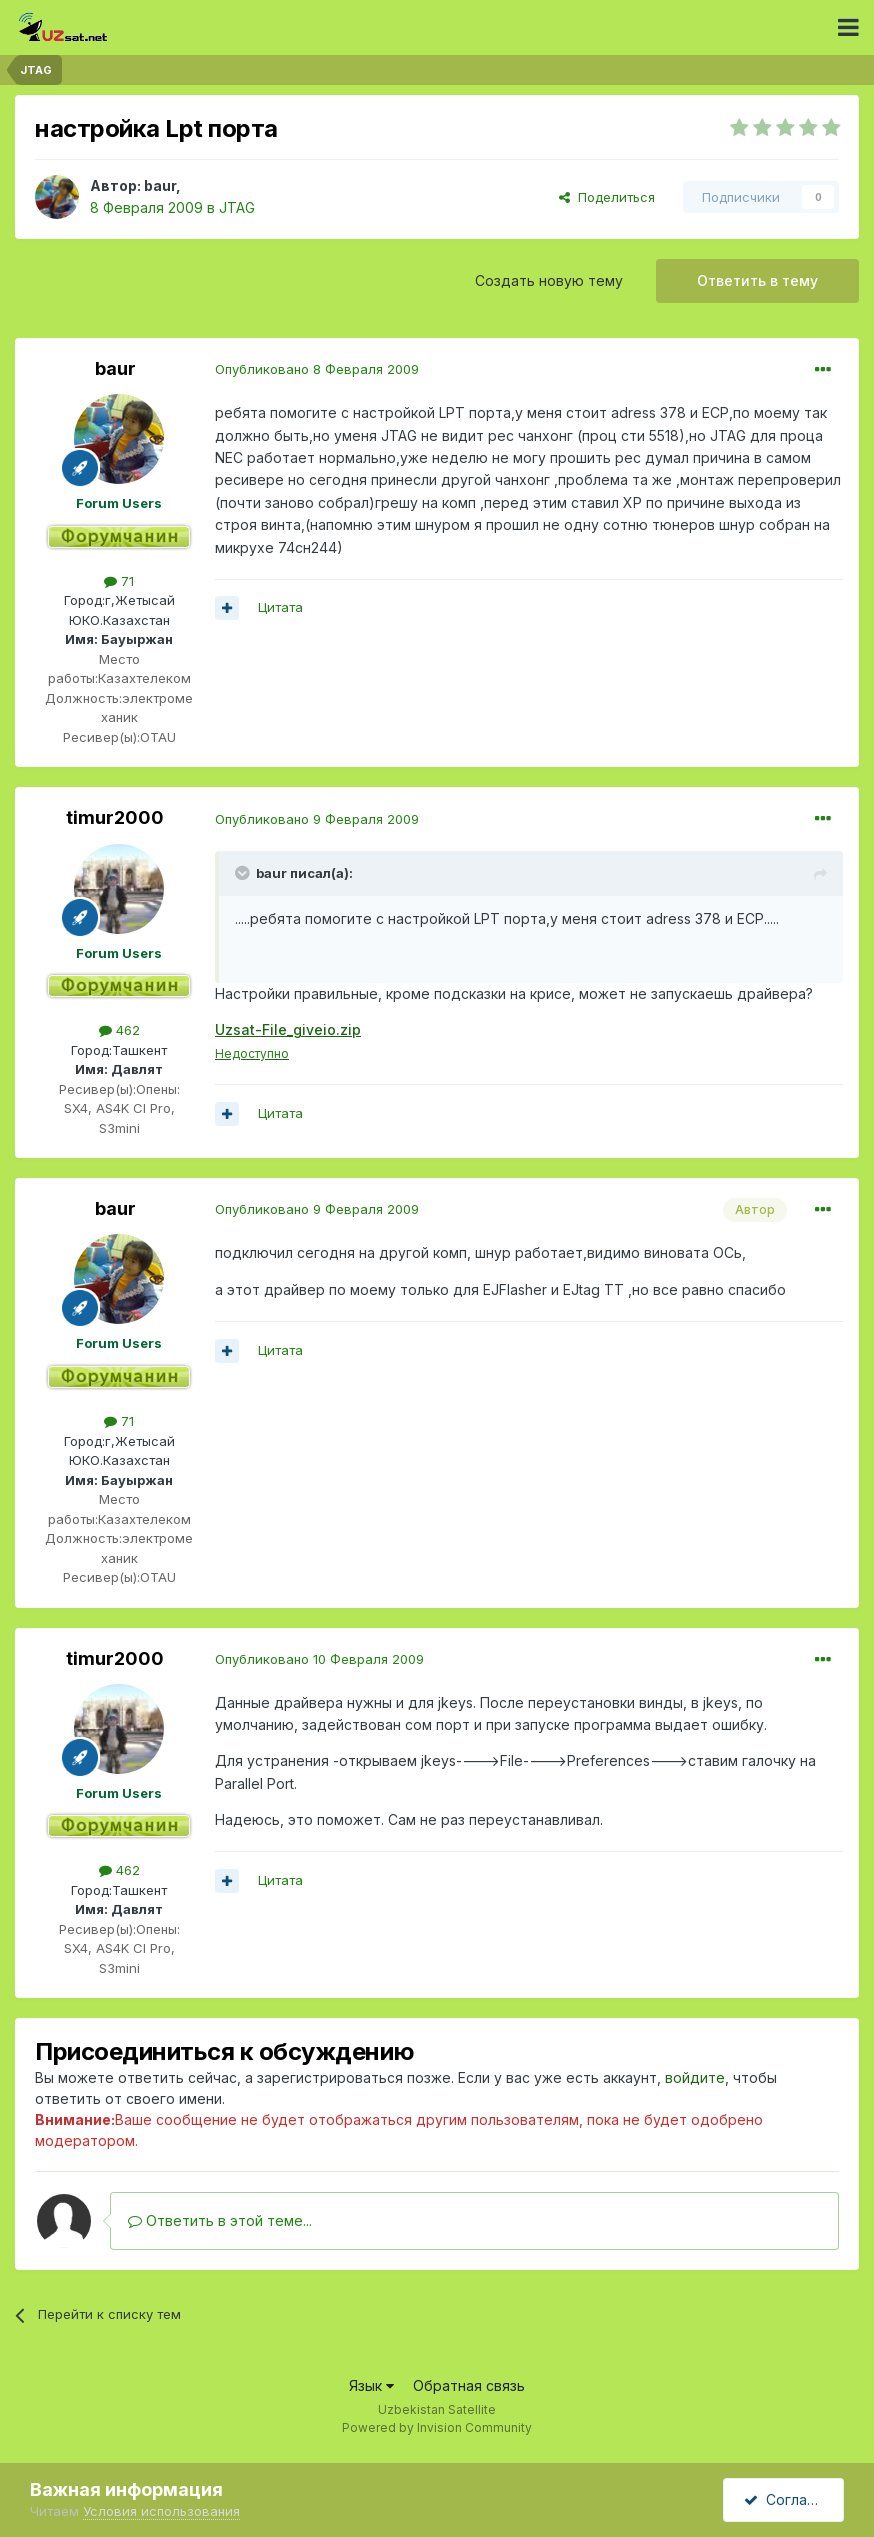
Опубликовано (317, 369)
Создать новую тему (549, 280)
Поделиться (607, 197)
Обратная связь (469, 2385)
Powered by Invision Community (437, 2427)
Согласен (788, 2499)
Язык (371, 2385)
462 (119, 1030)
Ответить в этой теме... (220, 2220)
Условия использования (161, 2511)
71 (119, 581)
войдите (695, 2077)
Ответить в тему (757, 280)
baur (160, 185)
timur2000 (115, 817)
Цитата (280, 607)
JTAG (237, 207)
